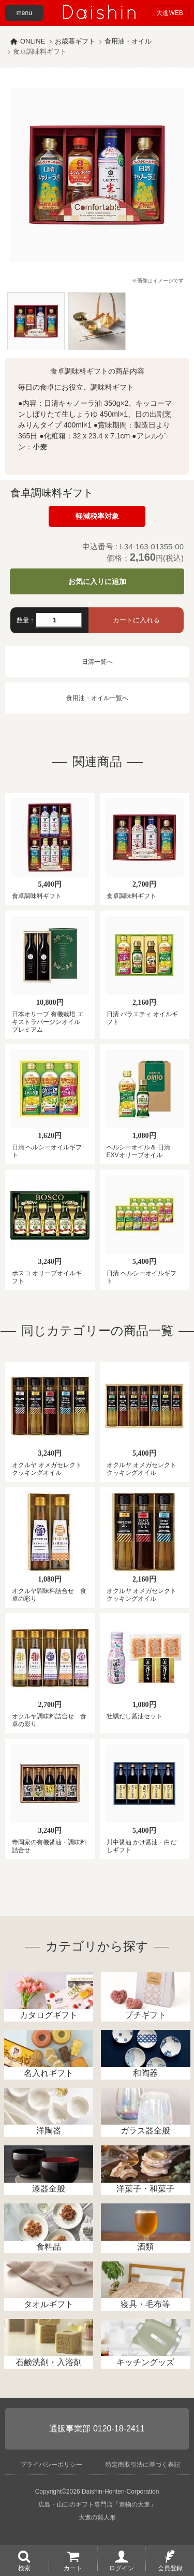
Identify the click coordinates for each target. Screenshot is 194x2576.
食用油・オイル (128, 41)
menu (24, 13)
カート (73, 2568)
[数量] (58, 620)
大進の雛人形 (97, 2517)
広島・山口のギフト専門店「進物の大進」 (97, 2504)
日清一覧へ (97, 661)
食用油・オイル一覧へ (97, 698)
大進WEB (169, 13)
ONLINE (32, 41)
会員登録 (170, 2568)
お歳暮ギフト (75, 41)
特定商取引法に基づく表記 (143, 2464)
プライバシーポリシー (51, 2464)
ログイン (121, 2568)
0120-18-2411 (119, 2428)
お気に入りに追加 (97, 581)
